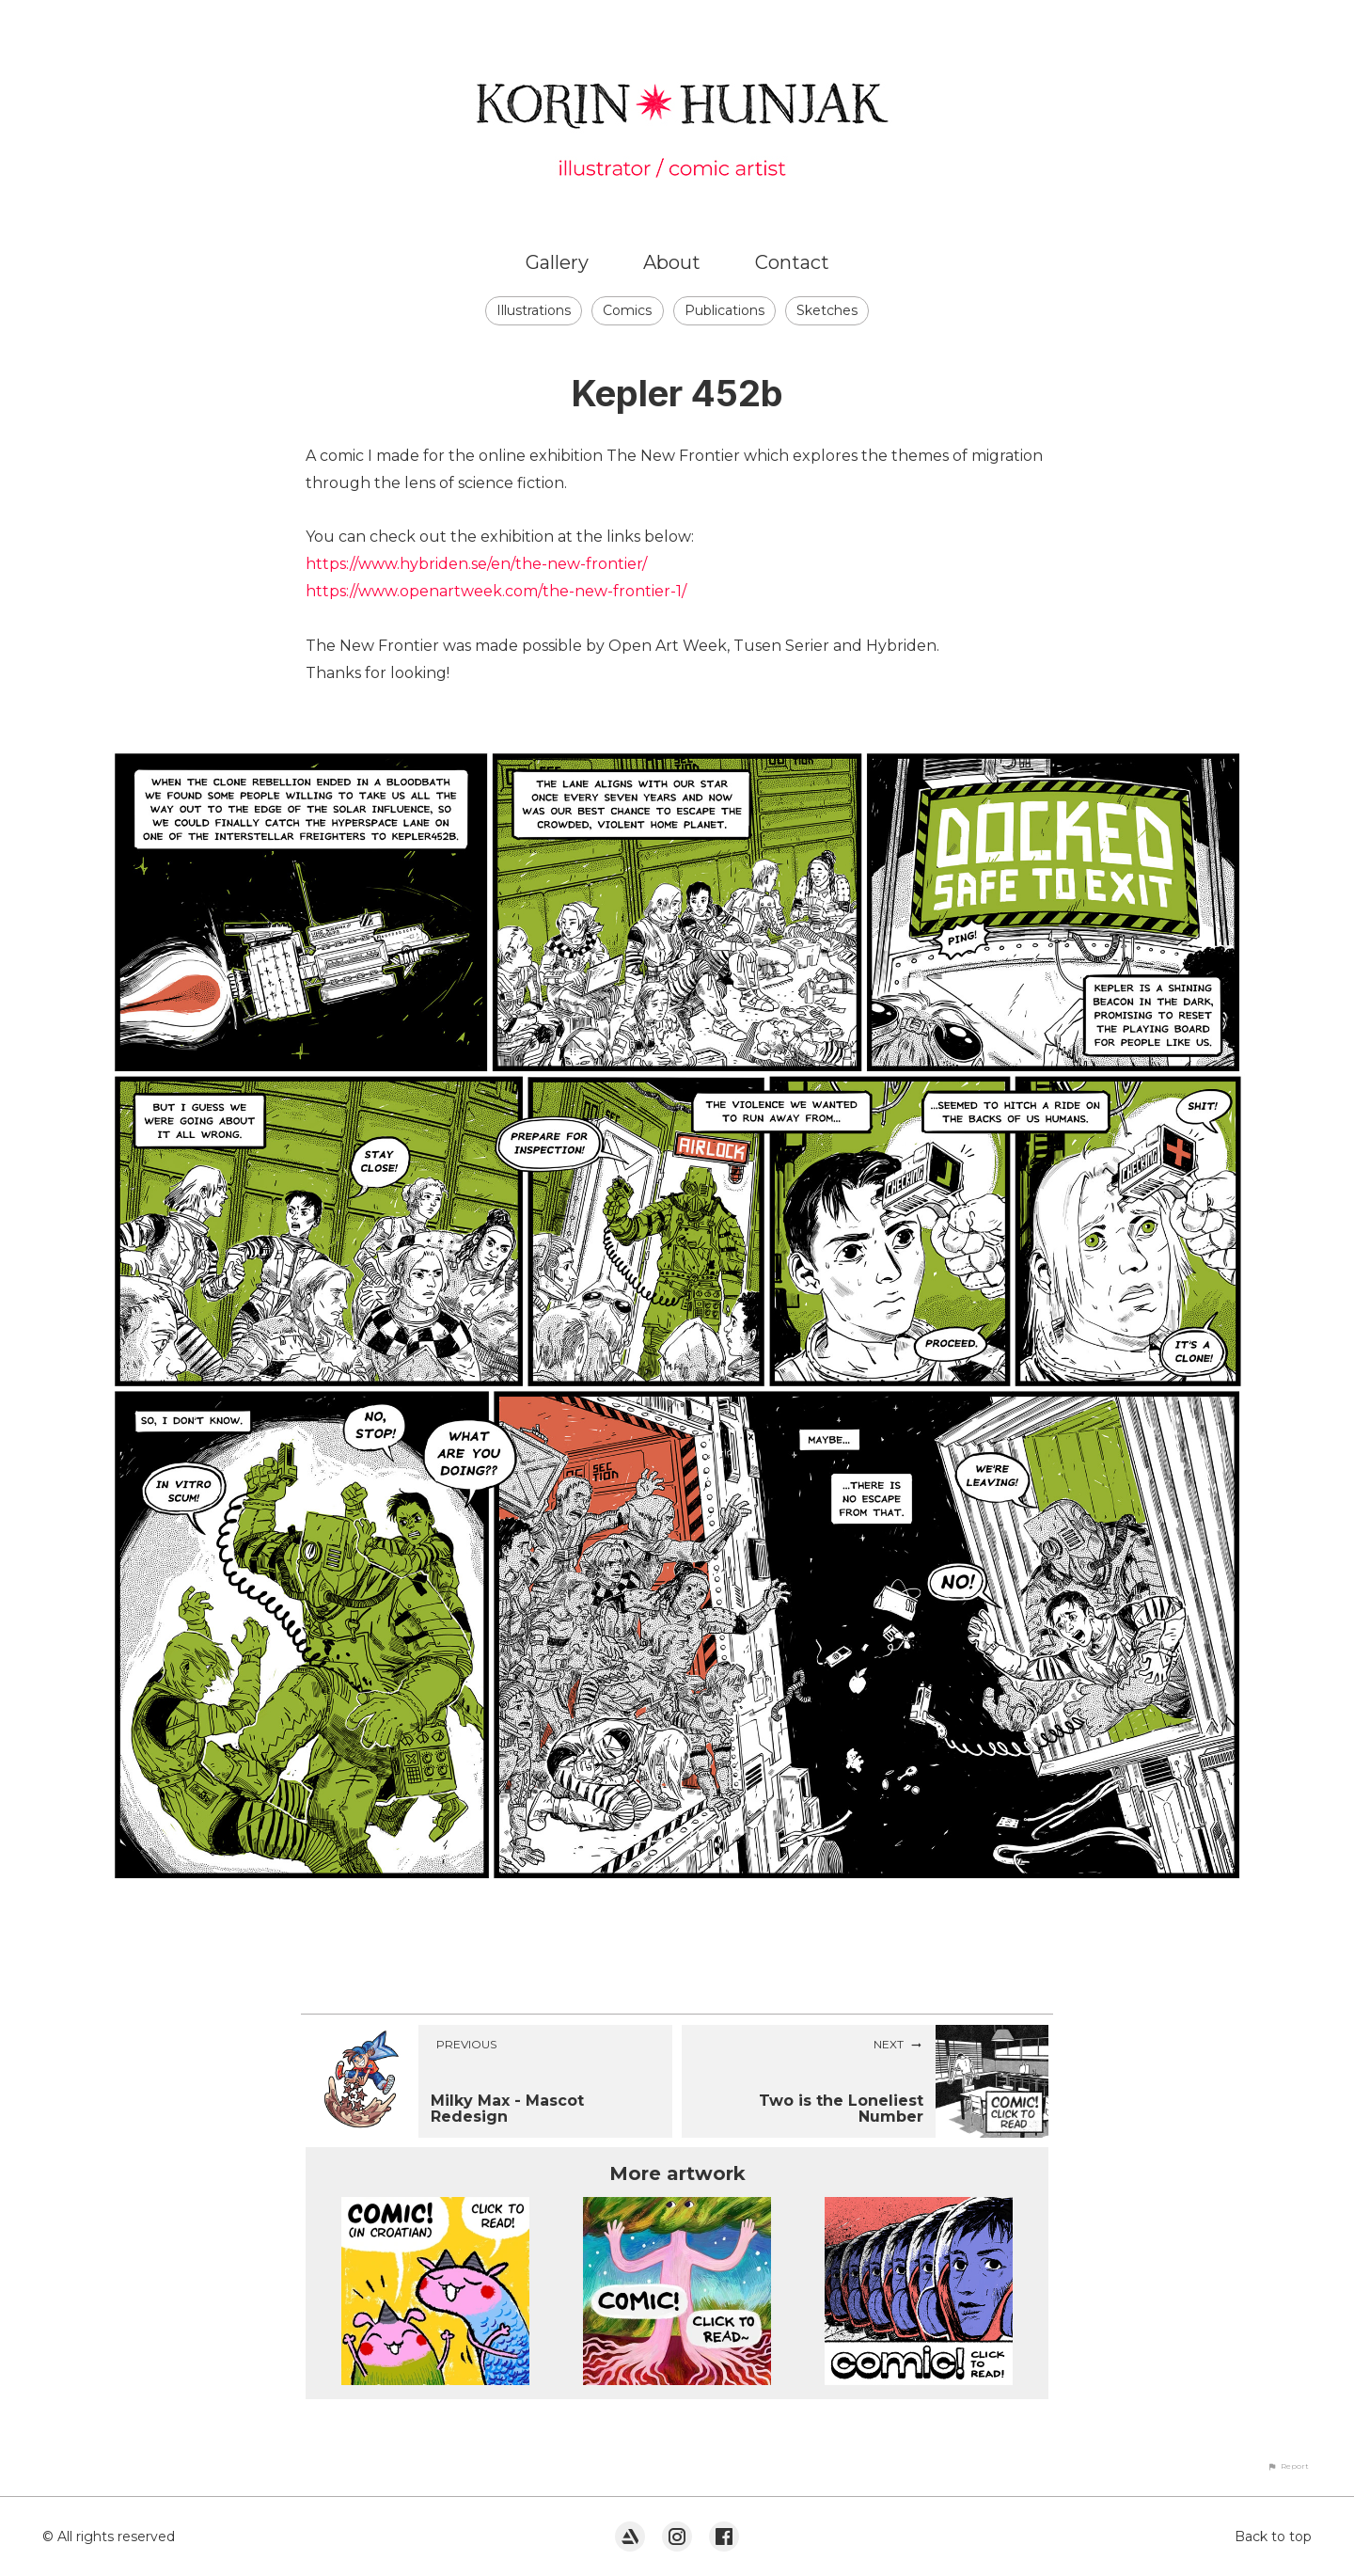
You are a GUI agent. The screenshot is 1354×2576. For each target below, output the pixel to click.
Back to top (1273, 2536)
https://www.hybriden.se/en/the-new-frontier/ (476, 564)
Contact (792, 262)
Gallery (557, 262)
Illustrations (533, 310)
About (672, 262)
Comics (627, 310)
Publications (724, 310)
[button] (1288, 2466)
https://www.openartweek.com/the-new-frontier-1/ (496, 591)
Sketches (827, 310)
